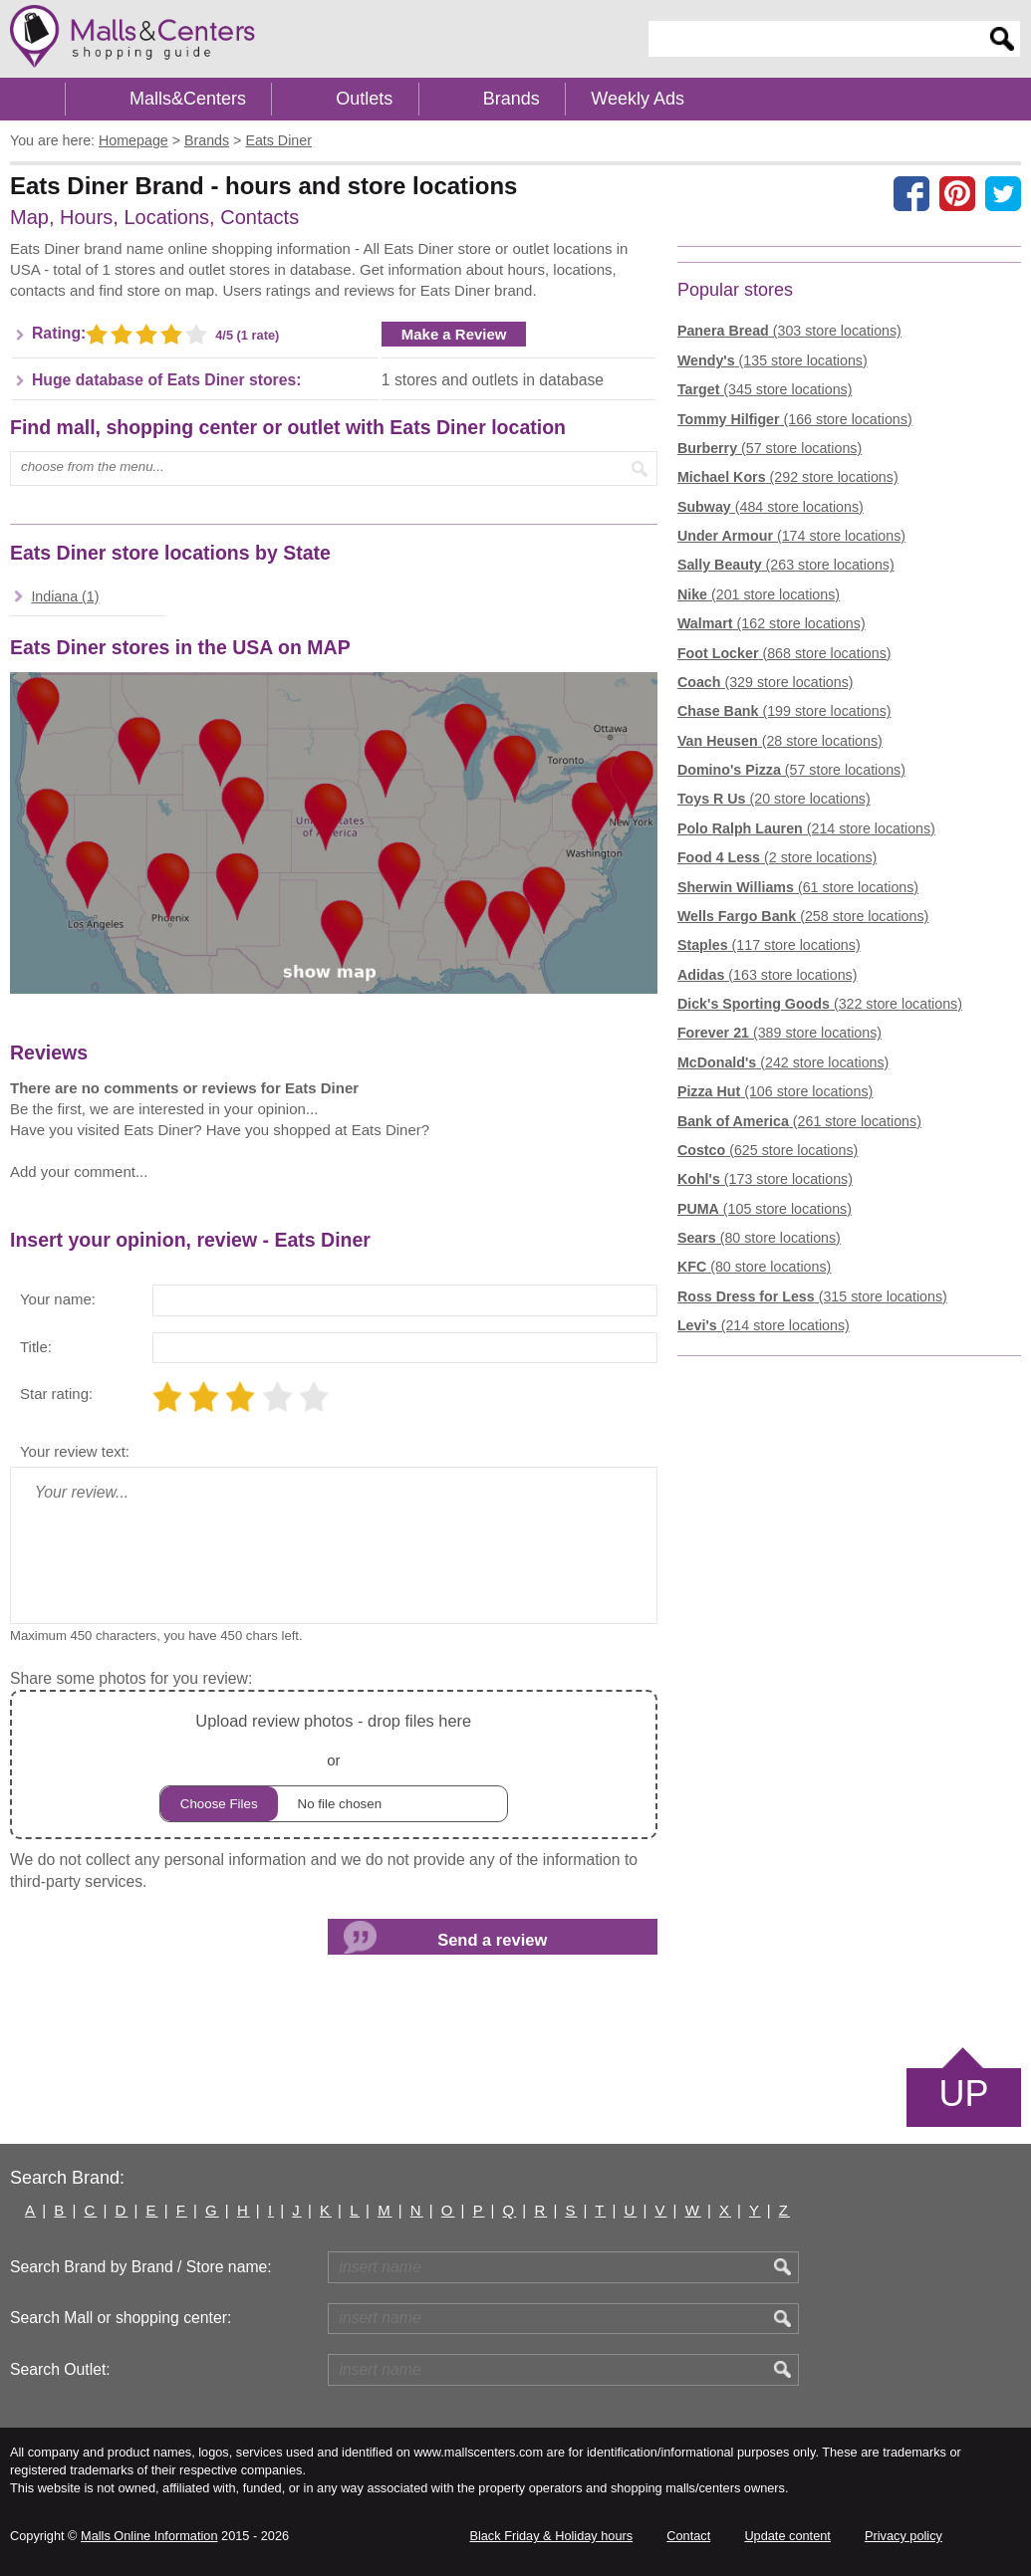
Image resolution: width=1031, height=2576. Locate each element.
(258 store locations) (802, 916)
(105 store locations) (764, 1209)
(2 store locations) (777, 857)
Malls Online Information (149, 2535)
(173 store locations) (765, 1179)
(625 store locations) (767, 1150)
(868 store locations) (784, 653)
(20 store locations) (774, 799)
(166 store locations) (794, 419)
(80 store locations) (759, 1238)
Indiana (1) (65, 596)
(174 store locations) (791, 536)
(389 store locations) (779, 1033)
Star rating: (56, 1393)
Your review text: (74, 1451)
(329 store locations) (765, 682)
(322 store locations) (819, 1004)
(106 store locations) (775, 1091)
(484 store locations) (770, 507)
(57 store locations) (769, 448)
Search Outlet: (60, 2369)
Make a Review (454, 334)
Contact (688, 2535)
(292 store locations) (788, 477)
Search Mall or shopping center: (120, 2317)
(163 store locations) (767, 975)
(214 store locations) (806, 828)
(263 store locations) (786, 565)
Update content (787, 2535)
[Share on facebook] (911, 193)
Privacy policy (903, 2535)
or (333, 1765)
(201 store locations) (758, 594)
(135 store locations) (772, 360)
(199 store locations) (784, 711)
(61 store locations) (797, 887)
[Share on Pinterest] (957, 193)
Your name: (58, 1298)
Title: (36, 1346)
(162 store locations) (771, 623)
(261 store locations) (799, 1121)
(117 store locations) (769, 945)
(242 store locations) (783, 1062)
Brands (511, 99)
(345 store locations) (765, 389)
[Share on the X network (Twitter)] (1003, 193)
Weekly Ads (637, 99)
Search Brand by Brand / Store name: (141, 2266)
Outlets (364, 99)
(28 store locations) (780, 741)
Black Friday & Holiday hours (551, 2535)
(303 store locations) (789, 331)
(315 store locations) (812, 1296)
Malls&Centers (187, 99)
